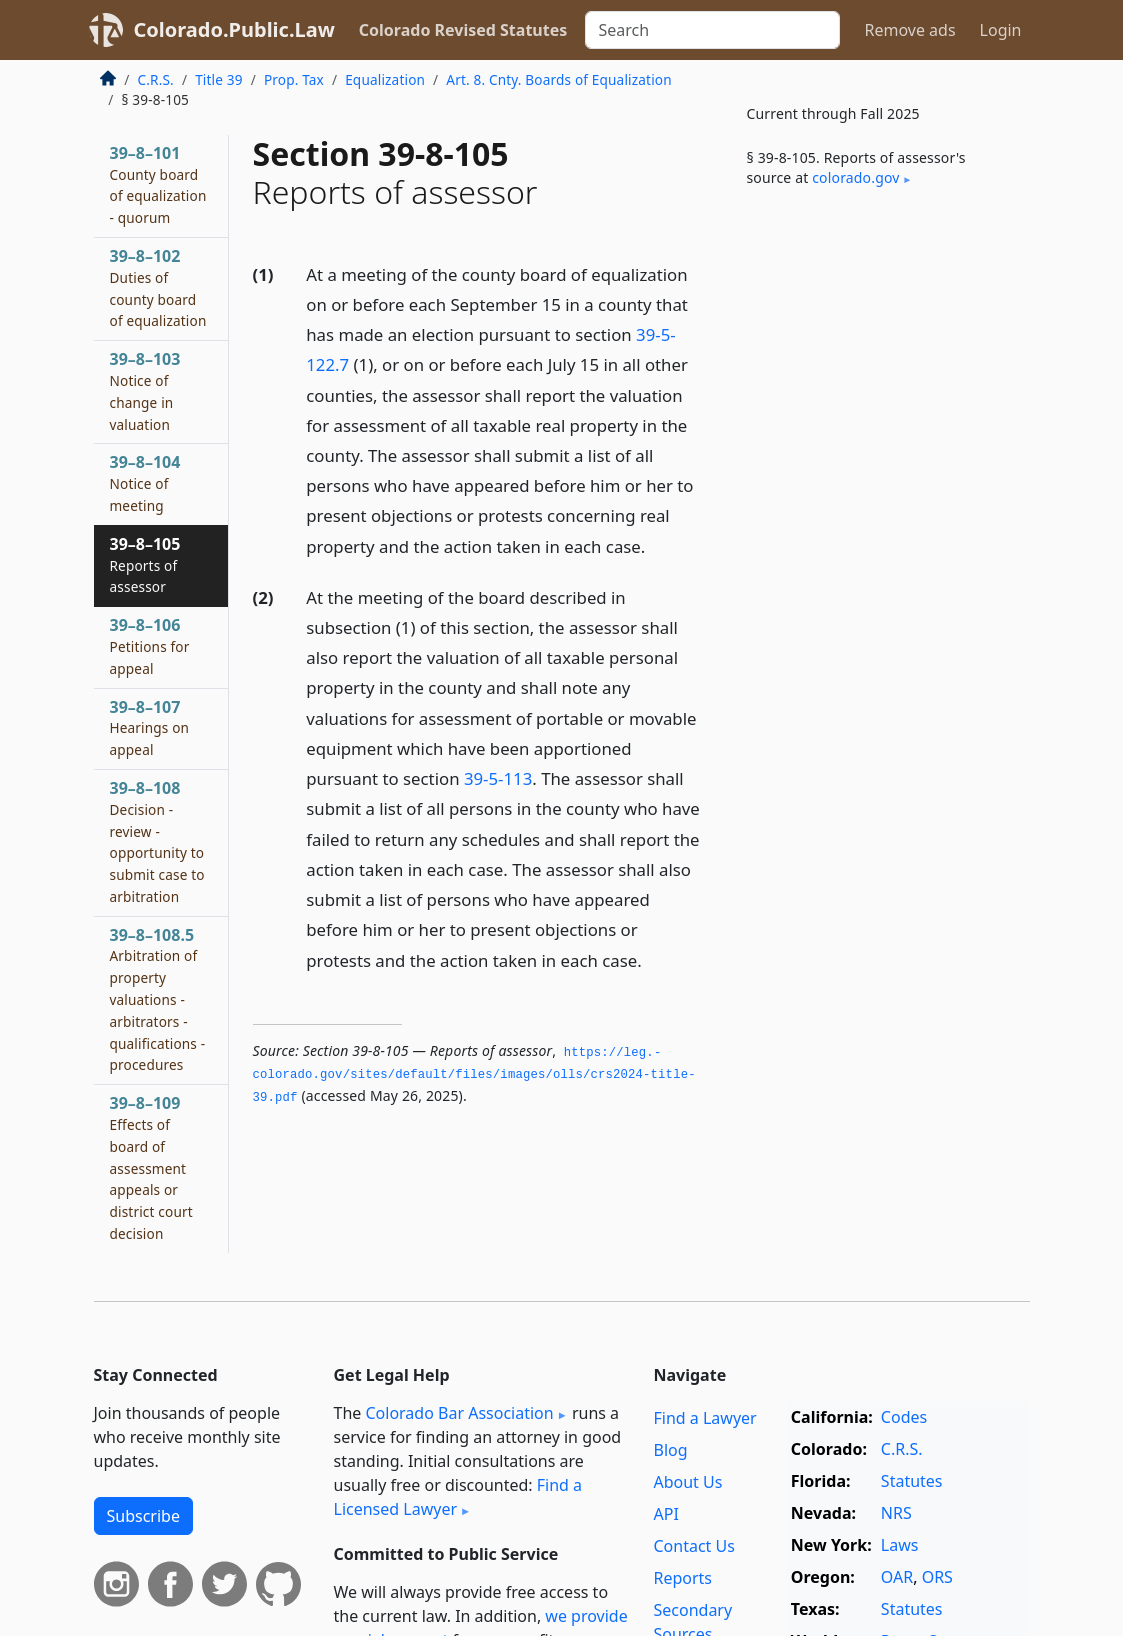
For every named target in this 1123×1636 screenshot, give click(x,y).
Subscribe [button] (143, 1516)
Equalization (385, 79)
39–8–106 (150, 646)
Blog (670, 1450)
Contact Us (693, 1546)
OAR (897, 1577)
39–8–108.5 (158, 999)
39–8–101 (158, 184)
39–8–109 (151, 1167)
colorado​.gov (855, 177)
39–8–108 (157, 841)
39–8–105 (145, 565)
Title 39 (219, 79)
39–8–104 (145, 483)
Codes (904, 1417)
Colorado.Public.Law (234, 29)
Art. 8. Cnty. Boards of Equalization (558, 79)
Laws (900, 1545)
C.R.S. (156, 79)
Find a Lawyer (704, 1418)
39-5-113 (498, 778)
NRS (896, 1513)
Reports (682, 1578)
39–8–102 (158, 287)
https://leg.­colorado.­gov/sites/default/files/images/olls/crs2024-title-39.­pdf (474, 1075)
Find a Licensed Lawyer (458, 1497)
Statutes (912, 1481)
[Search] (712, 30)
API (665, 1514)
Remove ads (909, 30)
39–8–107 (150, 728)
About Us (687, 1482)
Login (1001, 30)
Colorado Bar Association (459, 1413)
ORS (937, 1577)
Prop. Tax (294, 79)
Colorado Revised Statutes (463, 30)
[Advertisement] (880, 359)
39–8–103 (145, 390)
